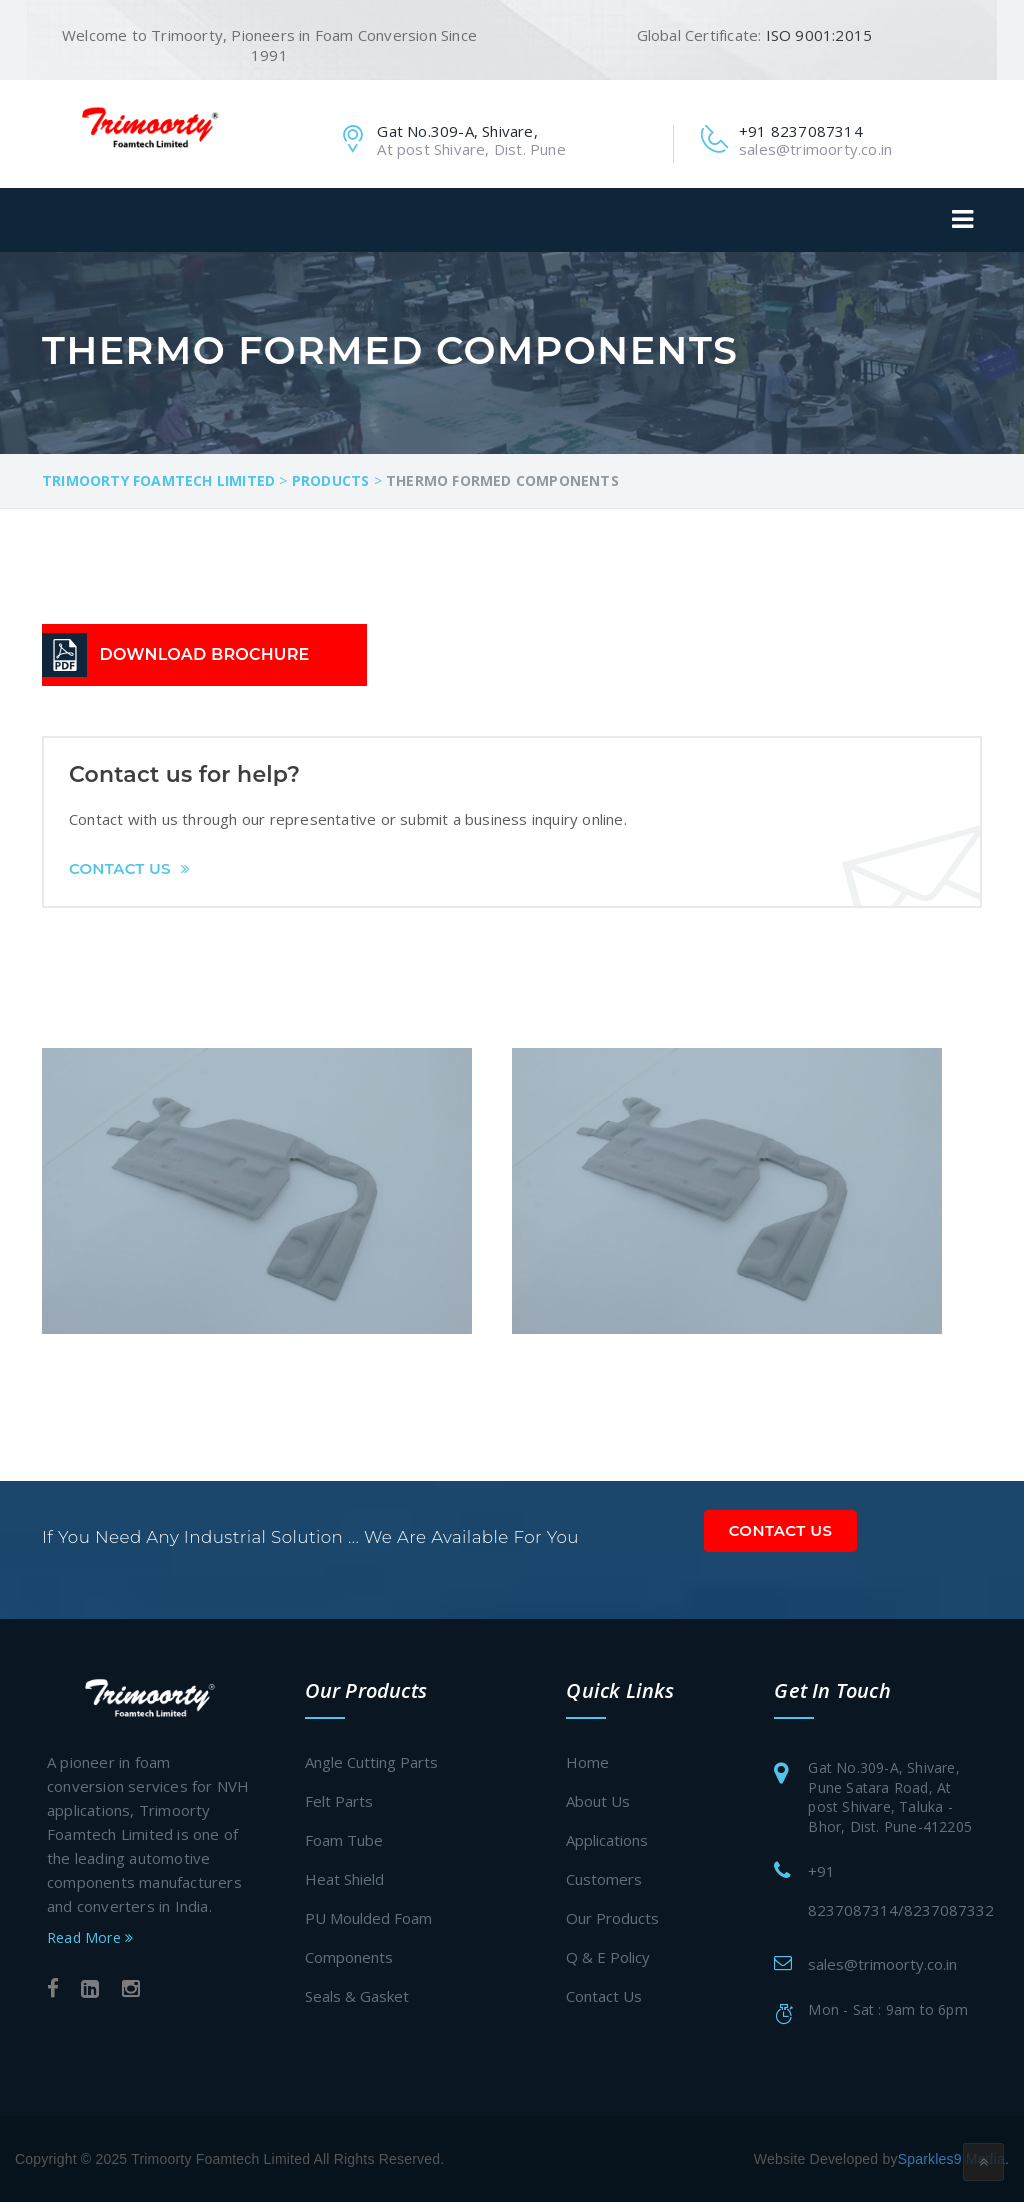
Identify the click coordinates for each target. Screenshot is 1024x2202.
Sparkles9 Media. (953, 2159)
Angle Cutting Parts (371, 1762)
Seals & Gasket (357, 1996)
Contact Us (129, 868)
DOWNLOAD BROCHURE (205, 654)
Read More (90, 1937)
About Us (598, 1801)
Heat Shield (344, 1879)
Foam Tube (344, 1840)
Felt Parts (339, 1801)
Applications (607, 1840)
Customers (604, 1879)
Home (587, 1762)
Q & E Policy (608, 1957)
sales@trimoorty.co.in (882, 1964)
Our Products (612, 1918)
